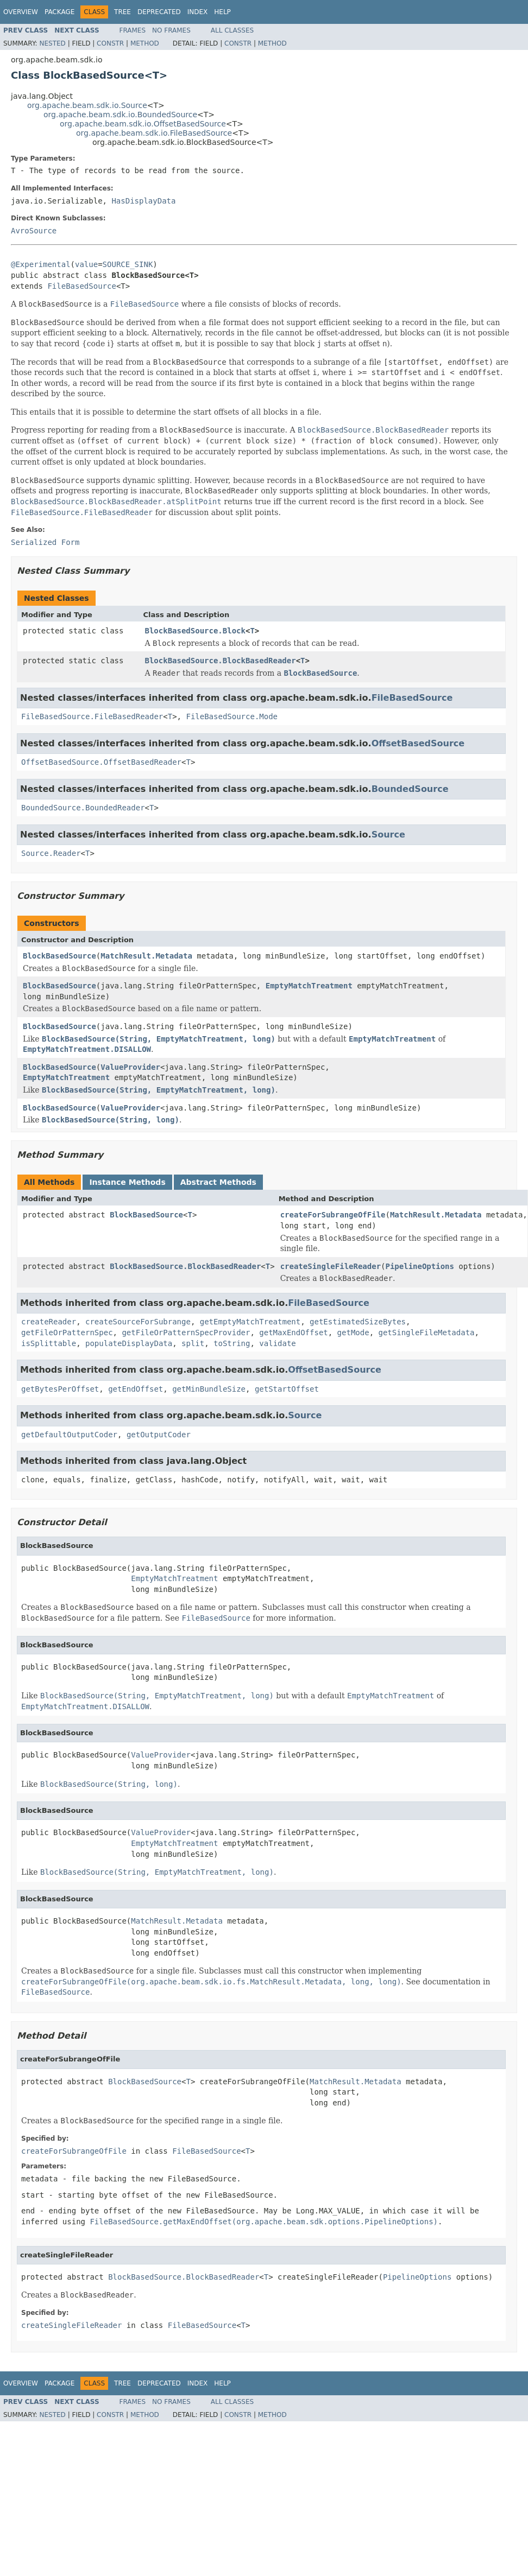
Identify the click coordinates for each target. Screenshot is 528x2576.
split (192, 1343)
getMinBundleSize (209, 1389)
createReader (48, 1321)
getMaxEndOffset (293, 1332)
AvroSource (33, 230)
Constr (110, 43)
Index (197, 12)
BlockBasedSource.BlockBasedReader (220, 660)
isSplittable (48, 1343)
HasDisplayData (143, 200)
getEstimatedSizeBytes (358, 1321)
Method (144, 43)
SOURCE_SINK (128, 264)
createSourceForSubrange (138, 1321)
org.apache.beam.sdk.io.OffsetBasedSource (143, 123)
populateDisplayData (128, 1343)
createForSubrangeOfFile (333, 1214)
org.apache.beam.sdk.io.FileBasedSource (154, 133)
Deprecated (159, 12)
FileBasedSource (81, 286)
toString (231, 1343)
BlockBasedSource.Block (195, 630)
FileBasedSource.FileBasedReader (92, 716)
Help (222, 12)
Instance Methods (127, 1182)
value (86, 264)
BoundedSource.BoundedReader (83, 807)
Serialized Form (45, 542)
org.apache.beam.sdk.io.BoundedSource (120, 114)
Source (388, 834)
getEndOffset (135, 1389)
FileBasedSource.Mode (232, 716)
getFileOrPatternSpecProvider (186, 1332)
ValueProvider (130, 1067)
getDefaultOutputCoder (69, 1434)
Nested (52, 43)
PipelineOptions (420, 1266)
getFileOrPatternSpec (67, 1332)
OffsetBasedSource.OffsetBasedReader (101, 762)
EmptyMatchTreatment (309, 985)
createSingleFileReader (330, 1266)
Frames (133, 30)
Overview (20, 12)
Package (59, 12)
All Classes (232, 30)
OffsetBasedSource (418, 743)
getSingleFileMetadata (426, 1332)
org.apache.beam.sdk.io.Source (87, 105)
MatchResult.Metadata (146, 955)
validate (277, 1343)
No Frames (171, 30)
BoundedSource (410, 789)
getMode (353, 1332)
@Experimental (41, 264)
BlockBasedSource (59, 955)
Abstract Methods (218, 1182)
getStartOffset (287, 1389)
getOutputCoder (159, 1434)
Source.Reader (51, 853)
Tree (122, 12)
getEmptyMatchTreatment (250, 1321)
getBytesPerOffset (60, 1389)
